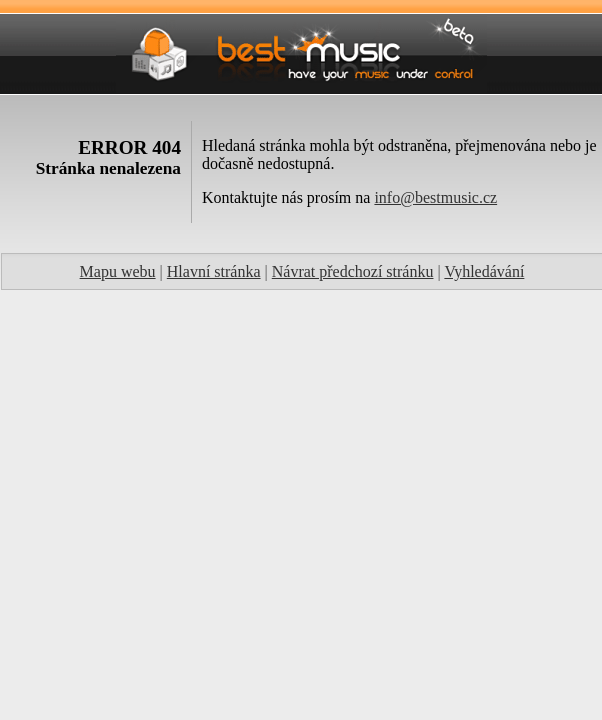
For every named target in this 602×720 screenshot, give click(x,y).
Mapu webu (118, 271)
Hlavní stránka (214, 271)
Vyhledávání (484, 271)
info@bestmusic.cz (435, 197)
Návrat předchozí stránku (353, 271)
